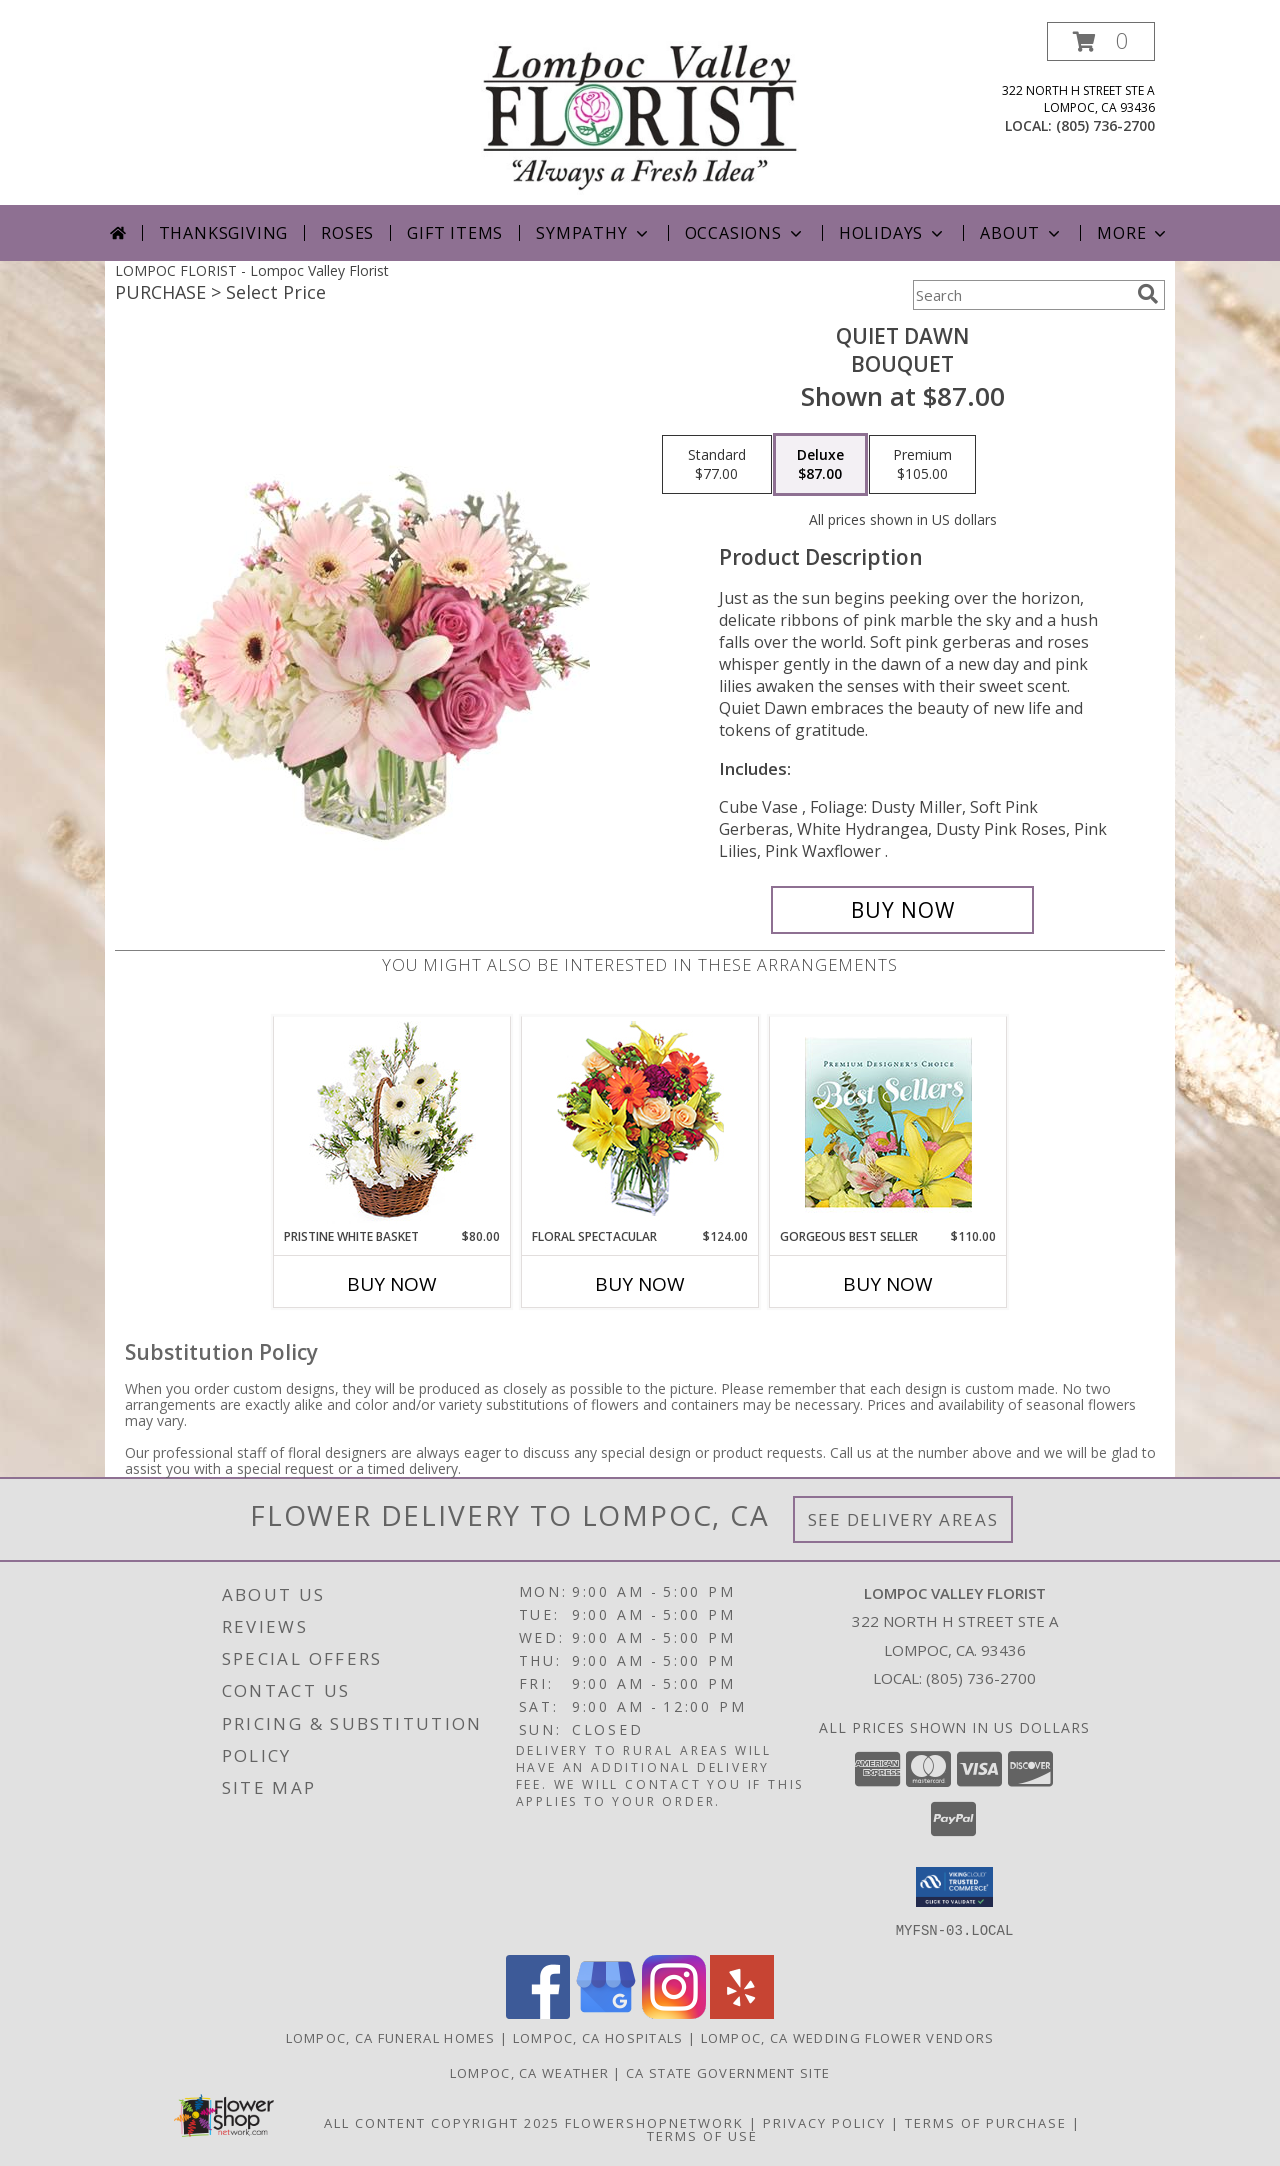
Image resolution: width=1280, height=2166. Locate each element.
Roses (347, 233)
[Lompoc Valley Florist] (640, 113)
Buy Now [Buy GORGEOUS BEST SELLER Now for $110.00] (888, 1284)
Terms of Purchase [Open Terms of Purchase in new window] (986, 2122)
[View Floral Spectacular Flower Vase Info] (640, 1122)
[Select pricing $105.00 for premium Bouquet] (922, 465)
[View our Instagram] (674, 2012)
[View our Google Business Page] (606, 2012)
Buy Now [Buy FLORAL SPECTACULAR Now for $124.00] (640, 1284)
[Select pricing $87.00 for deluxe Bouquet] (820, 465)
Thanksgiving (224, 233)
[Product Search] (1021, 295)
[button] (1101, 41)
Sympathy (593, 233)
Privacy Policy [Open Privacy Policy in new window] (824, 2122)
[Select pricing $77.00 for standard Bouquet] (717, 465)
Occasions (745, 233)
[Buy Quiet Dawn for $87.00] (902, 910)
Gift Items (455, 233)
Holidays (893, 233)
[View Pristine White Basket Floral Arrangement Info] (392, 1122)
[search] (1148, 294)
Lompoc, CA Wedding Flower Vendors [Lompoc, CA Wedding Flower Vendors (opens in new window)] (848, 2037)
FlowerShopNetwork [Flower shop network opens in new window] (654, 2122)
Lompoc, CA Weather (529, 2072)
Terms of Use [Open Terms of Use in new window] (702, 2135)
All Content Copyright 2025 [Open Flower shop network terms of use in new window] (442, 2122)
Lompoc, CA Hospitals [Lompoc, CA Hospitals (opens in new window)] (598, 2037)
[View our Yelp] (742, 2012)
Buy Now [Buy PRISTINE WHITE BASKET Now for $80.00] (392, 1284)
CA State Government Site (728, 2072)
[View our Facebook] (538, 2012)
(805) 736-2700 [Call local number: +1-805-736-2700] (1105, 125)
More (1133, 233)
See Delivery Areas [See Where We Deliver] (903, 1519)
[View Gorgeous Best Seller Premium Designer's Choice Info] (888, 1122)
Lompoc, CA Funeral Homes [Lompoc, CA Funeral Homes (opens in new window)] (391, 2037)
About (1022, 233)
